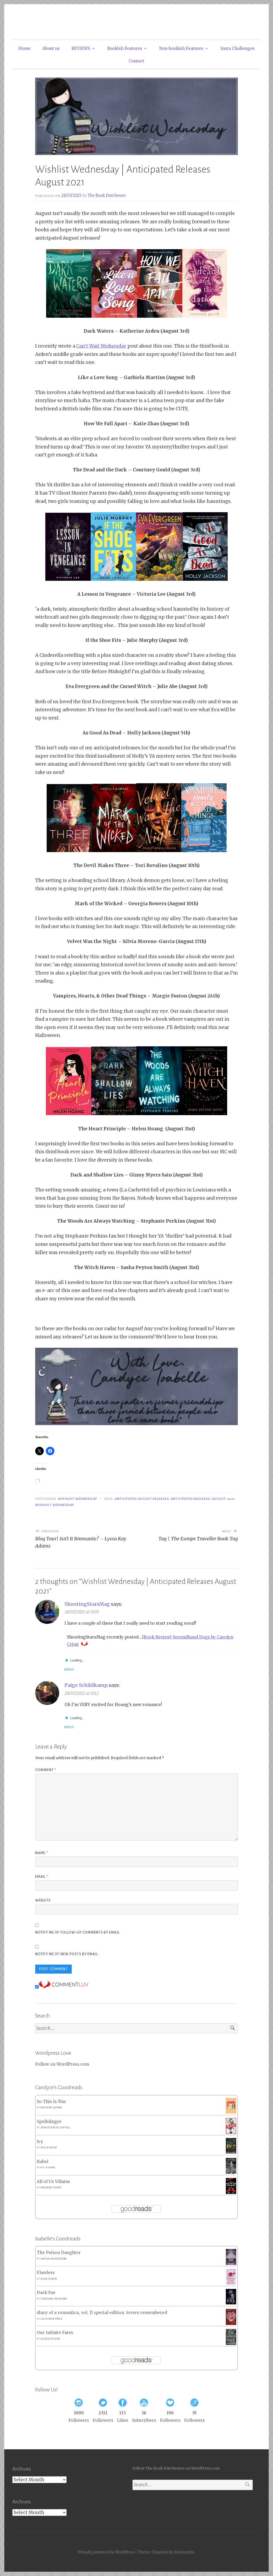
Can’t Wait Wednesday (101, 346)
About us (51, 48)
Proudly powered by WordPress (106, 2552)
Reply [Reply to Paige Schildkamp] (69, 1727)
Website (43, 1900)
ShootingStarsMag (87, 1604)
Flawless (46, 2272)
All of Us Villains (53, 2181)
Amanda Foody (51, 2187)
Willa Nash (49, 2147)
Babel (42, 2161)
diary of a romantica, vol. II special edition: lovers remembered (102, 2312)
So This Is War (51, 2101)
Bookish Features (124, 48)
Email (41, 1877)
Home (24, 48)
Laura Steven (50, 2339)
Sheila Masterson (54, 2258)
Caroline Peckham (54, 2298)
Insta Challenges (237, 48)
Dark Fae (46, 2292)
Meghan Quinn (51, 2107)
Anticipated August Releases (142, 1499)
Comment (45, 1770)
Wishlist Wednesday (77, 1499)
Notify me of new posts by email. (67, 1954)
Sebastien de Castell (55, 2127)
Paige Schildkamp (86, 1685)
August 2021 (223, 1499)
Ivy (40, 2141)
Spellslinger (49, 2121)
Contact (136, 60)
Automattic (184, 2552)
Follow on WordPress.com (62, 2064)
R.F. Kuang (48, 2167)
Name (41, 1853)
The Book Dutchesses (106, 195)
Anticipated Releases (190, 1499)
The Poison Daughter (59, 2252)
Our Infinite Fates (55, 2332)
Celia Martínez (51, 2318)
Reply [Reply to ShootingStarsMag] (69, 1669)
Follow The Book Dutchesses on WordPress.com (176, 2468)
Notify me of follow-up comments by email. (78, 1932)
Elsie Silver (49, 2278)
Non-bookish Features (181, 48)
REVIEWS (80, 48)
